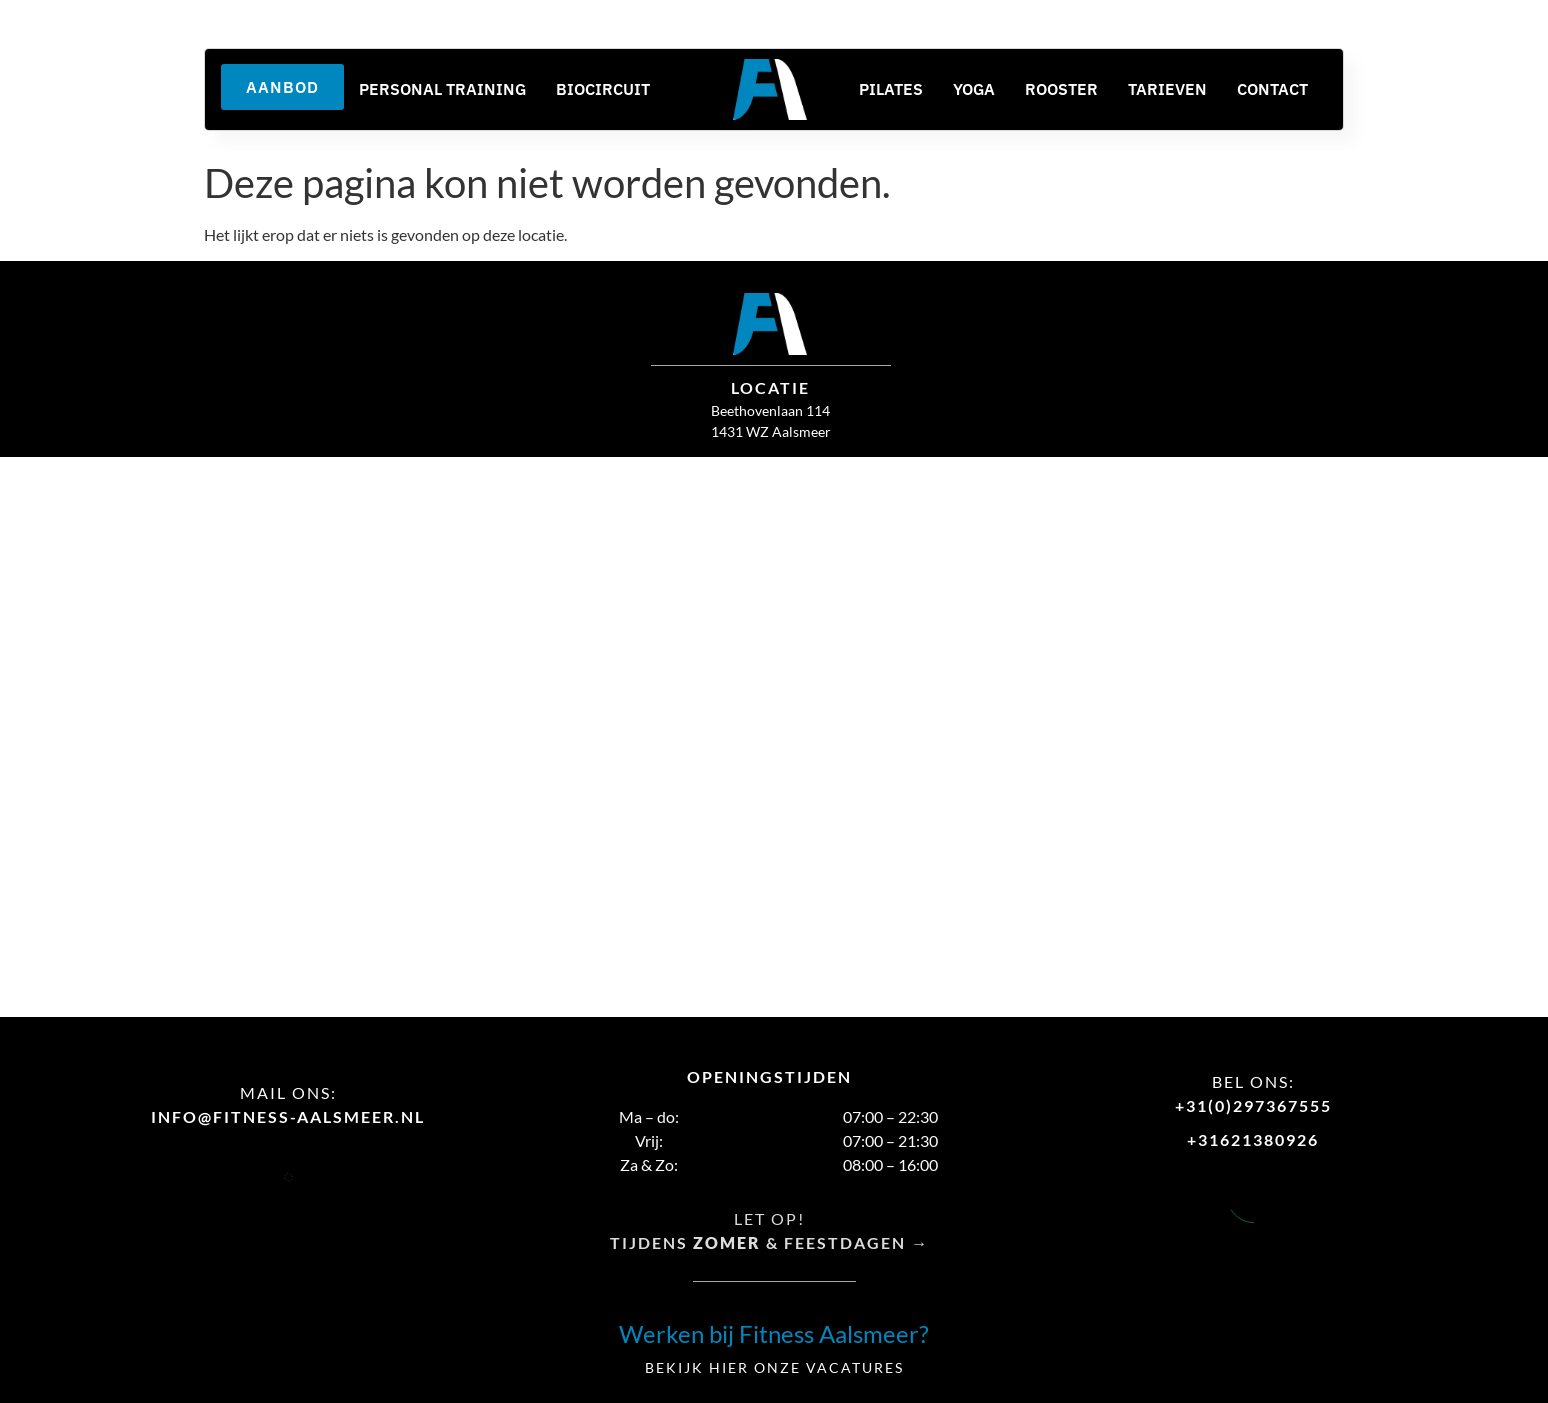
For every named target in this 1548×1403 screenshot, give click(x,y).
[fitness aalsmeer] (774, 736)
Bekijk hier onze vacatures (774, 1367)
